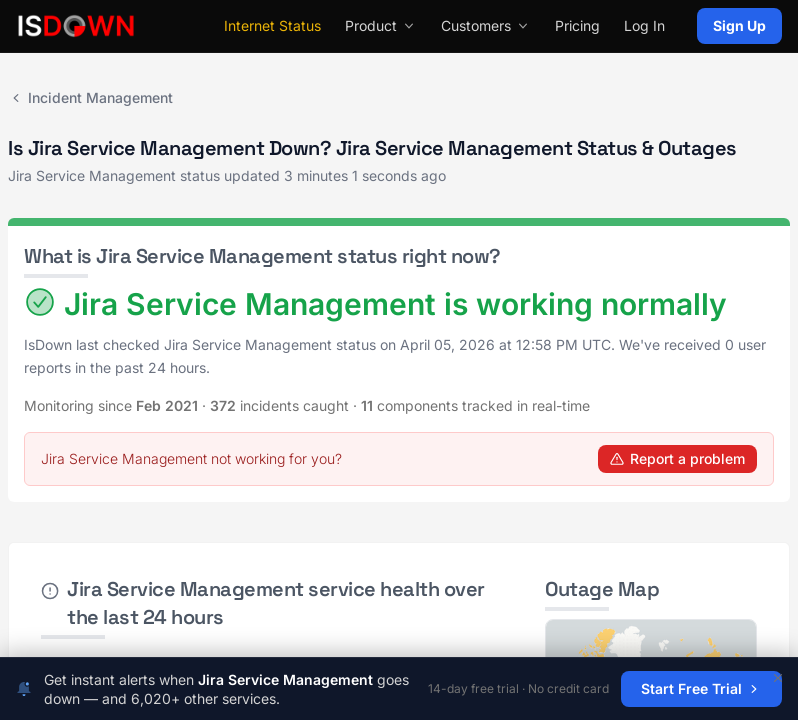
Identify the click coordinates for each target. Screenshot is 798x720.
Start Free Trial (701, 688)
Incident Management (90, 97)
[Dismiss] (778, 678)
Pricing (577, 25)
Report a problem (677, 458)
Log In (644, 25)
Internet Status (272, 25)
